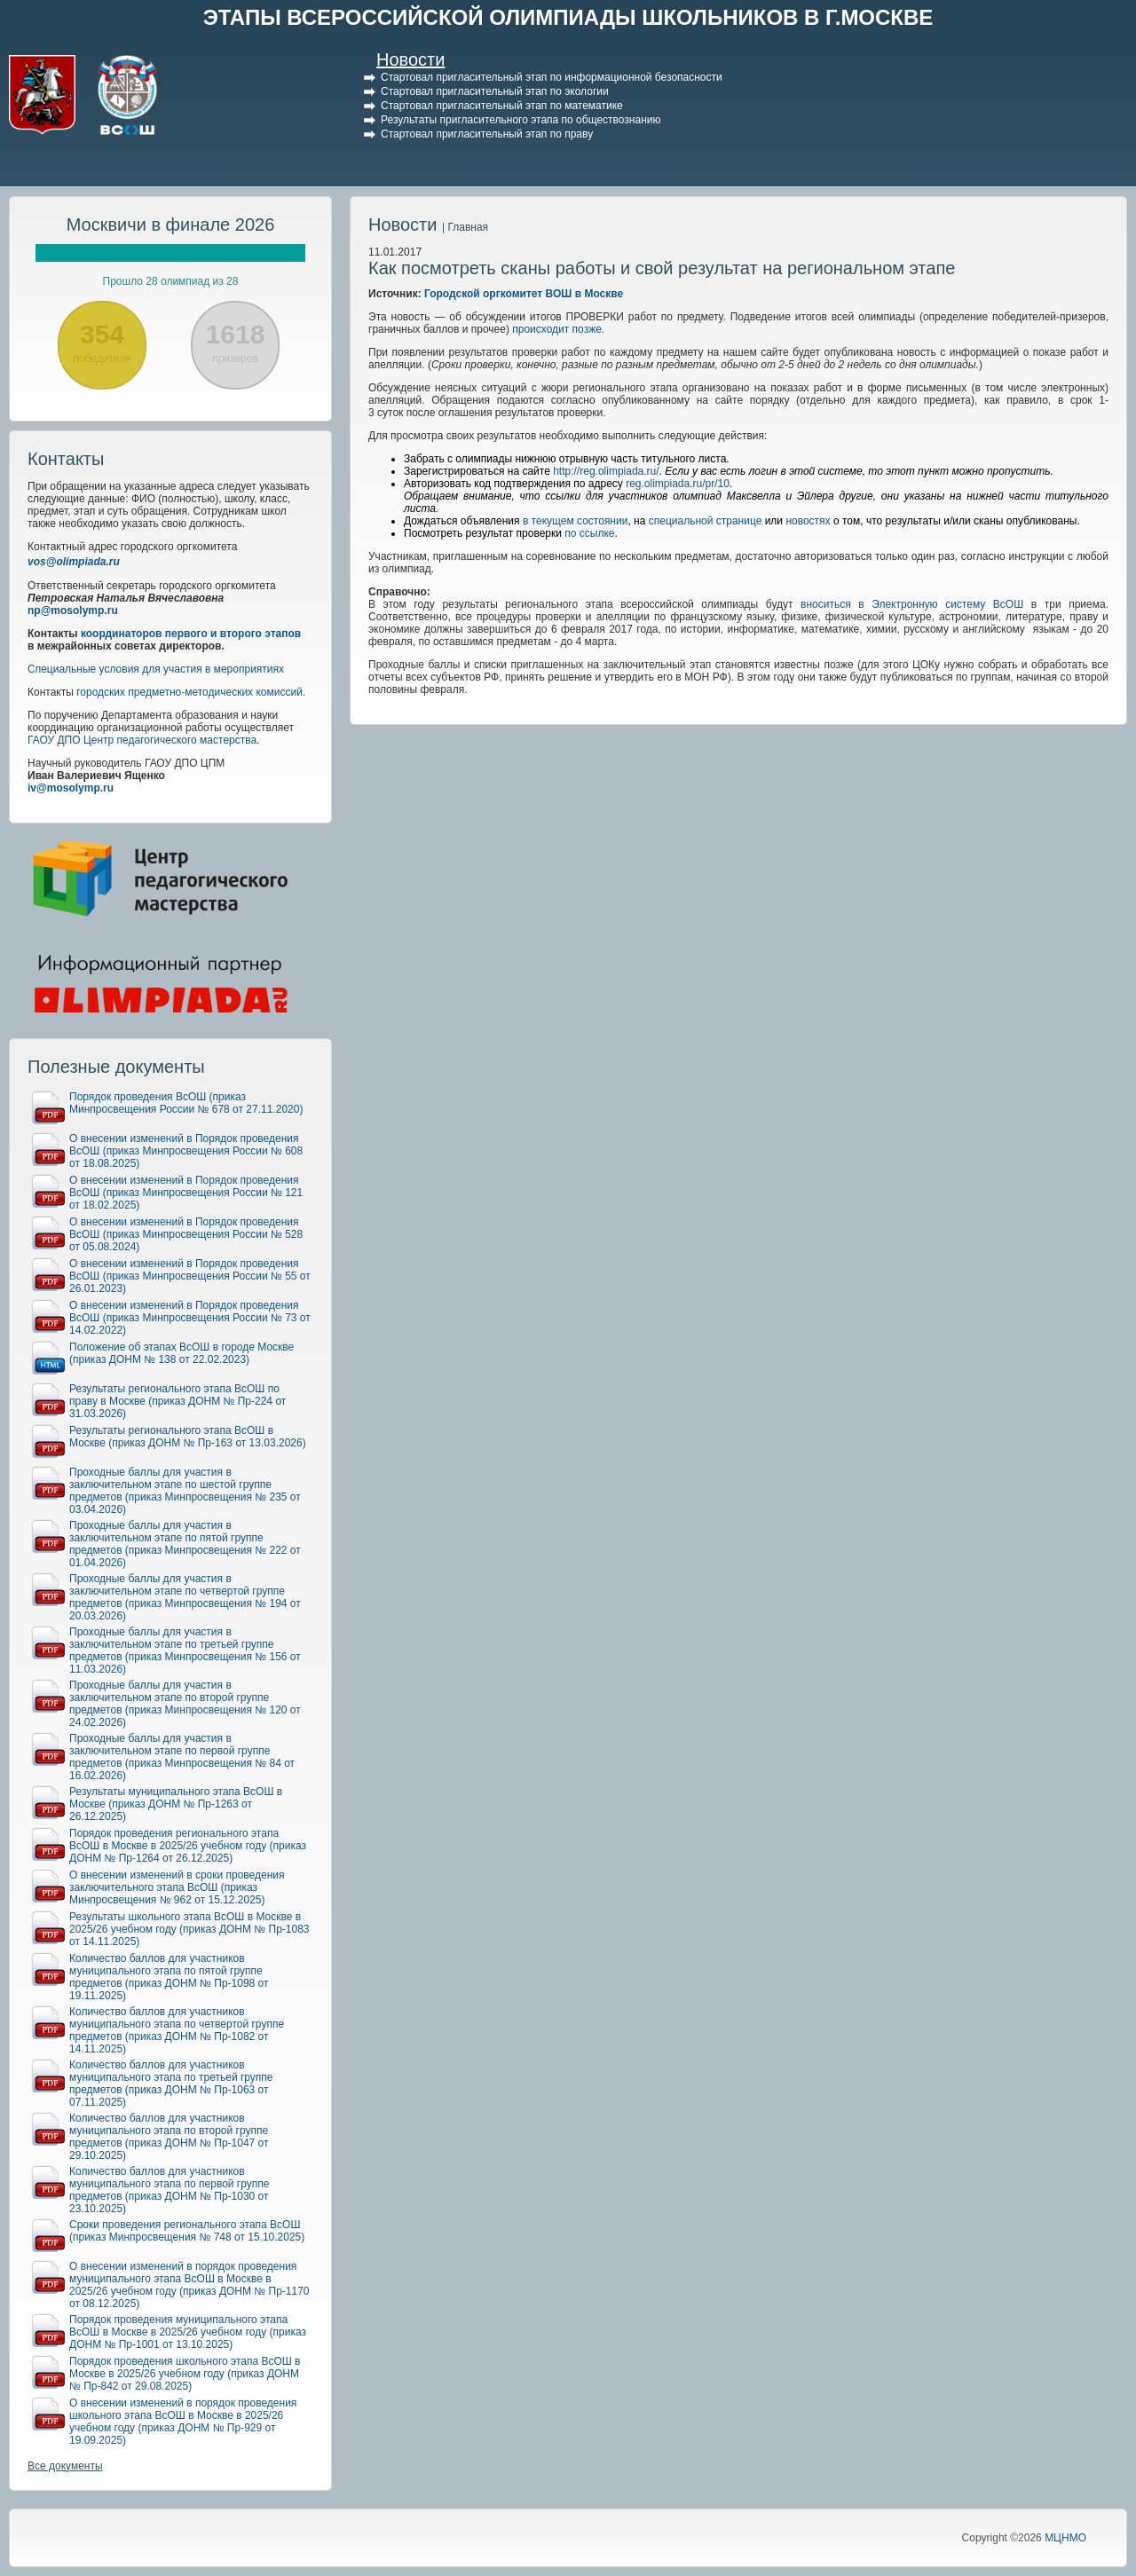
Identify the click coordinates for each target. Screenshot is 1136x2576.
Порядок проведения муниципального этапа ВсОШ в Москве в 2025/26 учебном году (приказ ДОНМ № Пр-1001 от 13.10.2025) (187, 2332)
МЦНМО (1065, 2538)
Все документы (65, 2466)
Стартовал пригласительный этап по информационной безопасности (551, 77)
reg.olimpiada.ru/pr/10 (678, 483)
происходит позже (557, 329)
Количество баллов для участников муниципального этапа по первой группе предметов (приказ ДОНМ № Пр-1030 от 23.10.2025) (169, 2190)
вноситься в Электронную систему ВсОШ (912, 604)
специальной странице (705, 521)
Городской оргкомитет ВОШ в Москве (523, 294)
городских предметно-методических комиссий (189, 692)
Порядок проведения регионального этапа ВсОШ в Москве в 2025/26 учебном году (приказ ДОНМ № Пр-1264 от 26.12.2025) (187, 1845)
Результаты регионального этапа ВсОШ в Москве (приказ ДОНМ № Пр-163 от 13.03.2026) (187, 1436)
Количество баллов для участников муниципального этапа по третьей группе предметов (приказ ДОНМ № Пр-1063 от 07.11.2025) (171, 2083)
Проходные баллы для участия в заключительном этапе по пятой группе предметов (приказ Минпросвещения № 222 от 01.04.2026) (185, 1544)
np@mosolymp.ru (73, 610)
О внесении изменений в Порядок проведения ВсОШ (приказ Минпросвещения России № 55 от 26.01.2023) (190, 1276)
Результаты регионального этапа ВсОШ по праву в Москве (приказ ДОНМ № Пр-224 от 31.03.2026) (177, 1401)
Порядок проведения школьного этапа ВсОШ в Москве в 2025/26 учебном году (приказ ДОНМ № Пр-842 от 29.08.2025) (184, 2373)
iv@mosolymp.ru (71, 788)
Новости (410, 59)
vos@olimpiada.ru (74, 561)
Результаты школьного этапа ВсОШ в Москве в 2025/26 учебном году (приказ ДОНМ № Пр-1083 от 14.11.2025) (189, 1929)
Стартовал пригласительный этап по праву (487, 134)
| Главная (465, 227)
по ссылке (589, 533)
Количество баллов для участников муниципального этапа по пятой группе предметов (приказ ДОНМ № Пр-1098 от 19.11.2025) (169, 1977)
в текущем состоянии (575, 521)
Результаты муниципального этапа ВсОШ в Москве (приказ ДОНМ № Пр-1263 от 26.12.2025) (175, 1804)
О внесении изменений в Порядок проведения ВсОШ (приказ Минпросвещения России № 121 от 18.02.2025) (186, 1192)
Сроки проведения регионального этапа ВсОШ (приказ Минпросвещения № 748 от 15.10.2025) (186, 2230)
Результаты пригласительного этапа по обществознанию (521, 120)
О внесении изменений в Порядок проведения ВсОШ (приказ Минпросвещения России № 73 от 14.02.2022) (190, 1317)
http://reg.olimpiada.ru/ (606, 471)
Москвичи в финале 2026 (171, 224)
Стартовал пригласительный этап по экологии (495, 91)
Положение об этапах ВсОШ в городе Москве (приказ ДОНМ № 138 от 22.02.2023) (181, 1353)
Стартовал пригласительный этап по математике (502, 105)
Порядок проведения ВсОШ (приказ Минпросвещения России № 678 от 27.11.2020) (186, 1103)
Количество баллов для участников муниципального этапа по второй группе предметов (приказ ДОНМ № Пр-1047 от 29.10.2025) (169, 2137)
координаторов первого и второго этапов (191, 633)
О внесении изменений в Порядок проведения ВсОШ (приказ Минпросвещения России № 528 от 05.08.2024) (186, 1234)
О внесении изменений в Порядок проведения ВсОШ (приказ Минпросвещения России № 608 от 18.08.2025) (186, 1151)
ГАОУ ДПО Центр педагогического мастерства (142, 740)
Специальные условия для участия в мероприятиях (156, 669)
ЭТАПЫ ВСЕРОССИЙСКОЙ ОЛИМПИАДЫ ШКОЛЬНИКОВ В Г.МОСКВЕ (568, 17)
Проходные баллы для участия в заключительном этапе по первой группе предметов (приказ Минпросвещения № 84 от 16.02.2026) (182, 1757)
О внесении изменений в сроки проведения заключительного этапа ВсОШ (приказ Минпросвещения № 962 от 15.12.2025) (177, 1887)
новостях (807, 521)
